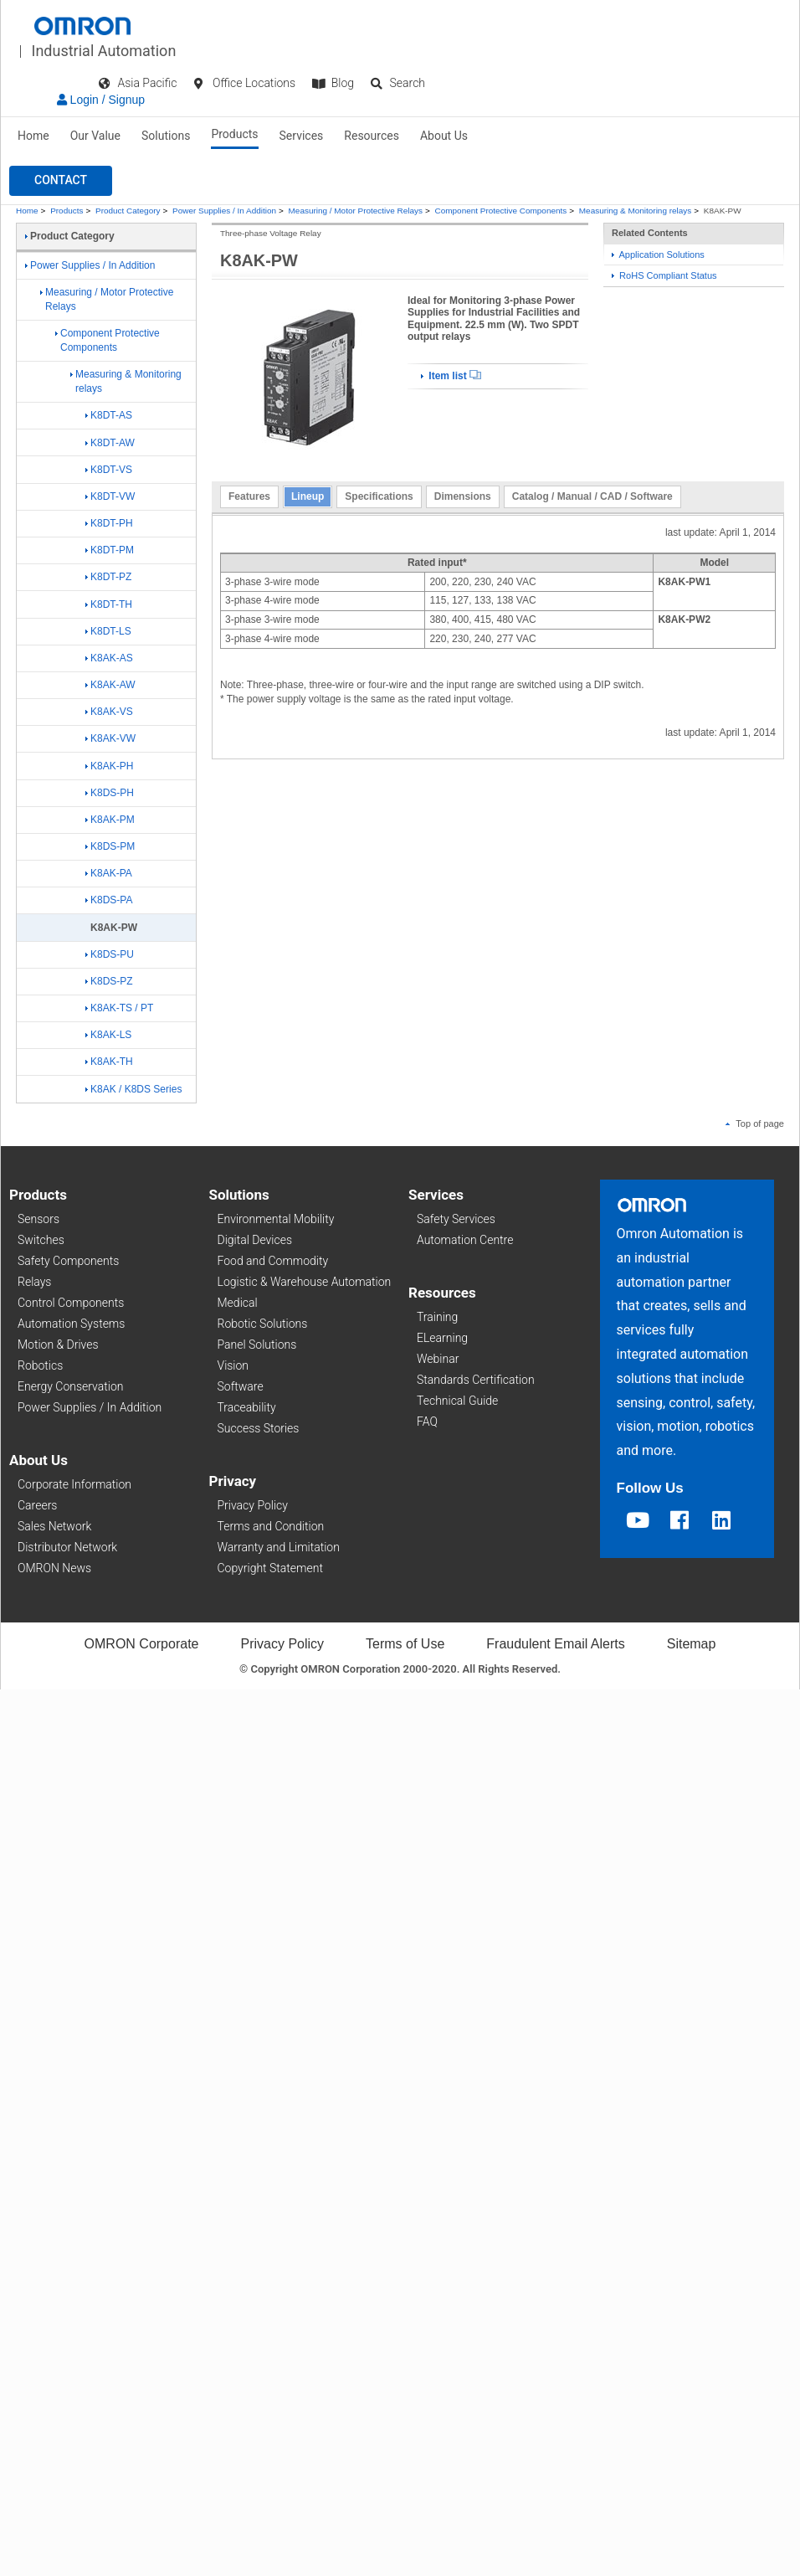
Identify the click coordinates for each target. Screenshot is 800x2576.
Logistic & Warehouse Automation (305, 1281)
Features (249, 496)
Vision (233, 1365)
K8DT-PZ (108, 577)
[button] (60, 181)
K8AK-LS (108, 1035)
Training (437, 1317)
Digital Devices (255, 1240)
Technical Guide (457, 1400)
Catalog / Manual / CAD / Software (592, 496)
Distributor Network (67, 1547)
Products (234, 134)
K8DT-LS (108, 631)
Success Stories (259, 1428)
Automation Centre (465, 1240)
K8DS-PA (108, 900)
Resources (371, 135)
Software (241, 1386)
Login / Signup (101, 99)
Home (33, 135)
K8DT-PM (109, 550)
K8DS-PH (109, 793)
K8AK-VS (109, 711)
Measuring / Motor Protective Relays (356, 210)
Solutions (165, 135)
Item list (451, 376)
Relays (34, 1281)
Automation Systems (71, 1323)
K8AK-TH (109, 1061)
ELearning (442, 1338)
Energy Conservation (70, 1386)
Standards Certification (476, 1379)
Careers (37, 1505)
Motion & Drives (58, 1344)
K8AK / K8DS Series (133, 1089)
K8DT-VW (110, 496)
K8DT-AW (110, 443)
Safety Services (456, 1219)
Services (301, 135)
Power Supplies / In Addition (224, 210)
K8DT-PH (109, 523)
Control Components (71, 1302)
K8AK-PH (109, 766)
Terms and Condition (271, 1526)
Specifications (379, 496)
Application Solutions (658, 254)
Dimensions (462, 496)
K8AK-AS (109, 658)
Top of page (755, 1123)
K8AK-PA (108, 873)
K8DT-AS (108, 415)
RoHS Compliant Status (664, 275)
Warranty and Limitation (279, 1547)
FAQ (427, 1421)
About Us (444, 135)
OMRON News (54, 1568)
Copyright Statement (270, 1568)
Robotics (40, 1365)
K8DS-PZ (109, 981)
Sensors (38, 1219)
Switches (41, 1240)
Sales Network (54, 1526)
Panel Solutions (257, 1344)
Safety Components (68, 1260)
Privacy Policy (253, 1505)
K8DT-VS (108, 470)
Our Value (95, 135)
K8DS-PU (109, 954)
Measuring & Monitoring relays (635, 210)
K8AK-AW (110, 685)
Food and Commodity (273, 1260)
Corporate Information (74, 1484)
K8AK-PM (110, 819)
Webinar (438, 1358)
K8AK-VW (110, 738)
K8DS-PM (110, 846)
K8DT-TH (108, 604)
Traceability (247, 1407)
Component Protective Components (501, 210)
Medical (238, 1302)
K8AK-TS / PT (119, 1008)
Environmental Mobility (276, 1219)
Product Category (127, 210)
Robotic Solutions (263, 1323)
